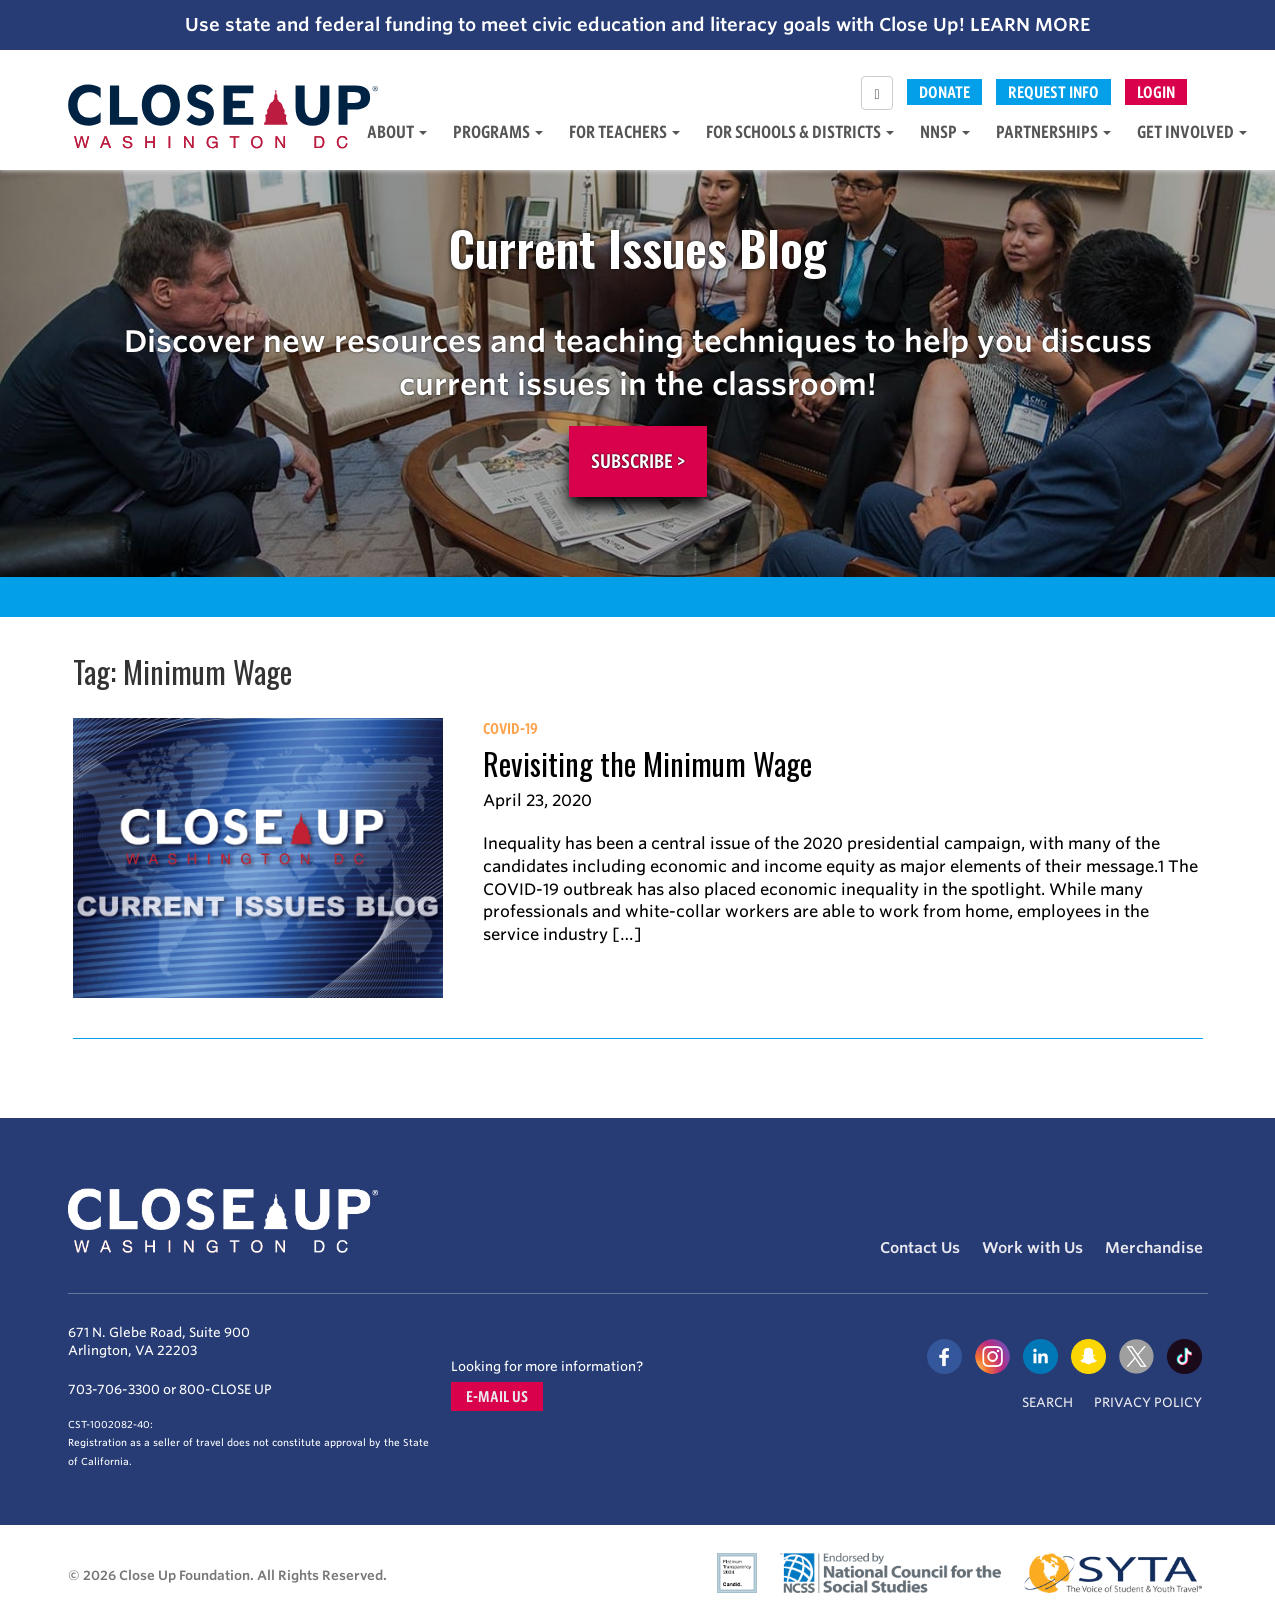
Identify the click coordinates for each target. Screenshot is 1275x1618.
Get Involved (1192, 131)
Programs (498, 131)
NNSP (945, 131)
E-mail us (497, 1396)
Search (1047, 1402)
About (397, 131)
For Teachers (624, 131)
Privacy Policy (1148, 1402)
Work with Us (1032, 1248)
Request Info (1053, 92)
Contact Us (920, 1248)
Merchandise (1154, 1248)
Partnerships (1053, 131)
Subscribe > (638, 461)
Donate (944, 92)
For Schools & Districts (800, 131)
